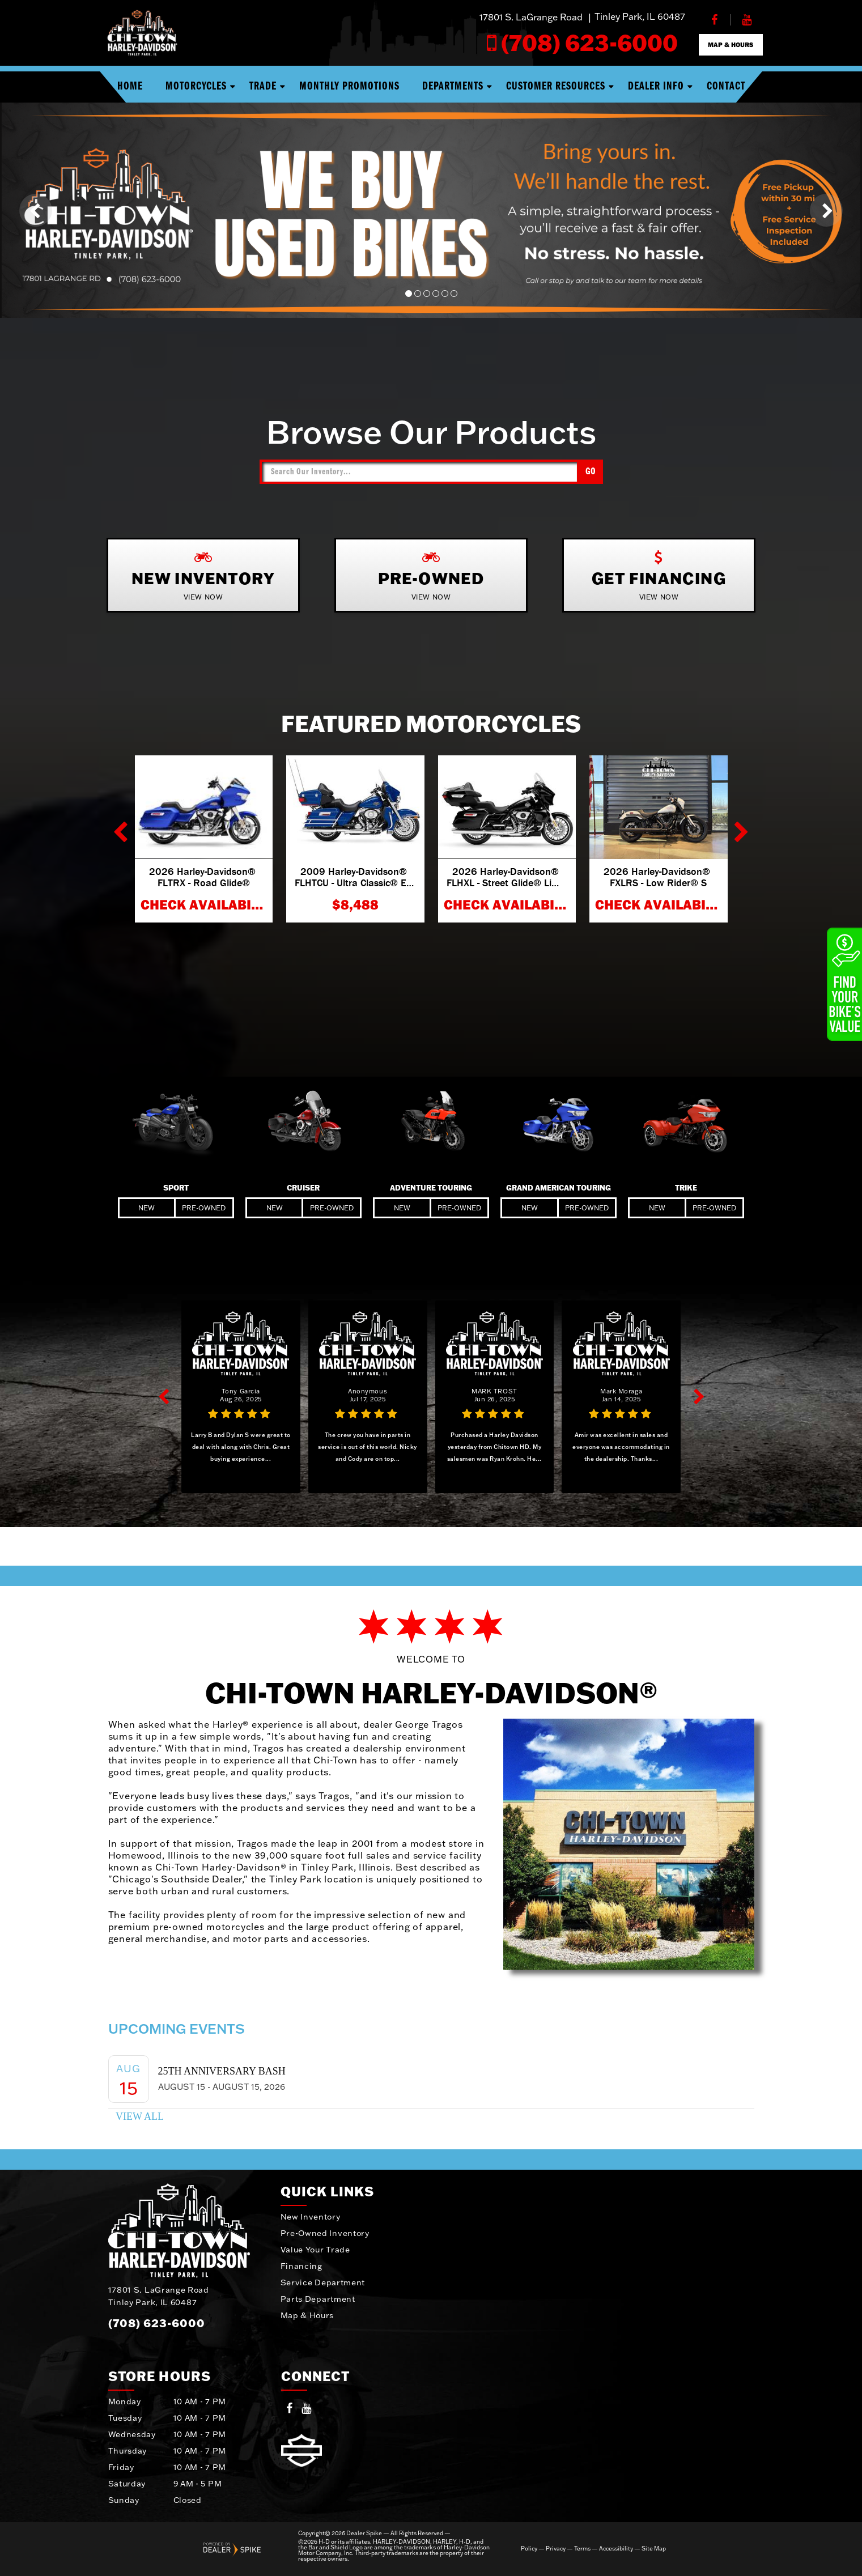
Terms (582, 2548)
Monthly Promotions (349, 86)
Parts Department (318, 2299)
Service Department (323, 2282)
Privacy (556, 2548)
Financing (301, 2266)
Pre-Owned (204, 1208)
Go (591, 471)
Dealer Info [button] (656, 86)
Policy (529, 2548)
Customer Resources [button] (555, 86)
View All (140, 2116)
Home (130, 86)
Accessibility (616, 2548)
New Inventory (311, 2217)
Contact (726, 86)
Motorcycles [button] (196, 86)
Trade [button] (263, 86)
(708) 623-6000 (156, 2323)
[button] (35, 210)
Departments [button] (452, 86)
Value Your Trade (315, 2250)
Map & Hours (307, 2315)
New (146, 1208)
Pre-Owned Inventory (325, 2233)
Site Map (654, 2548)
